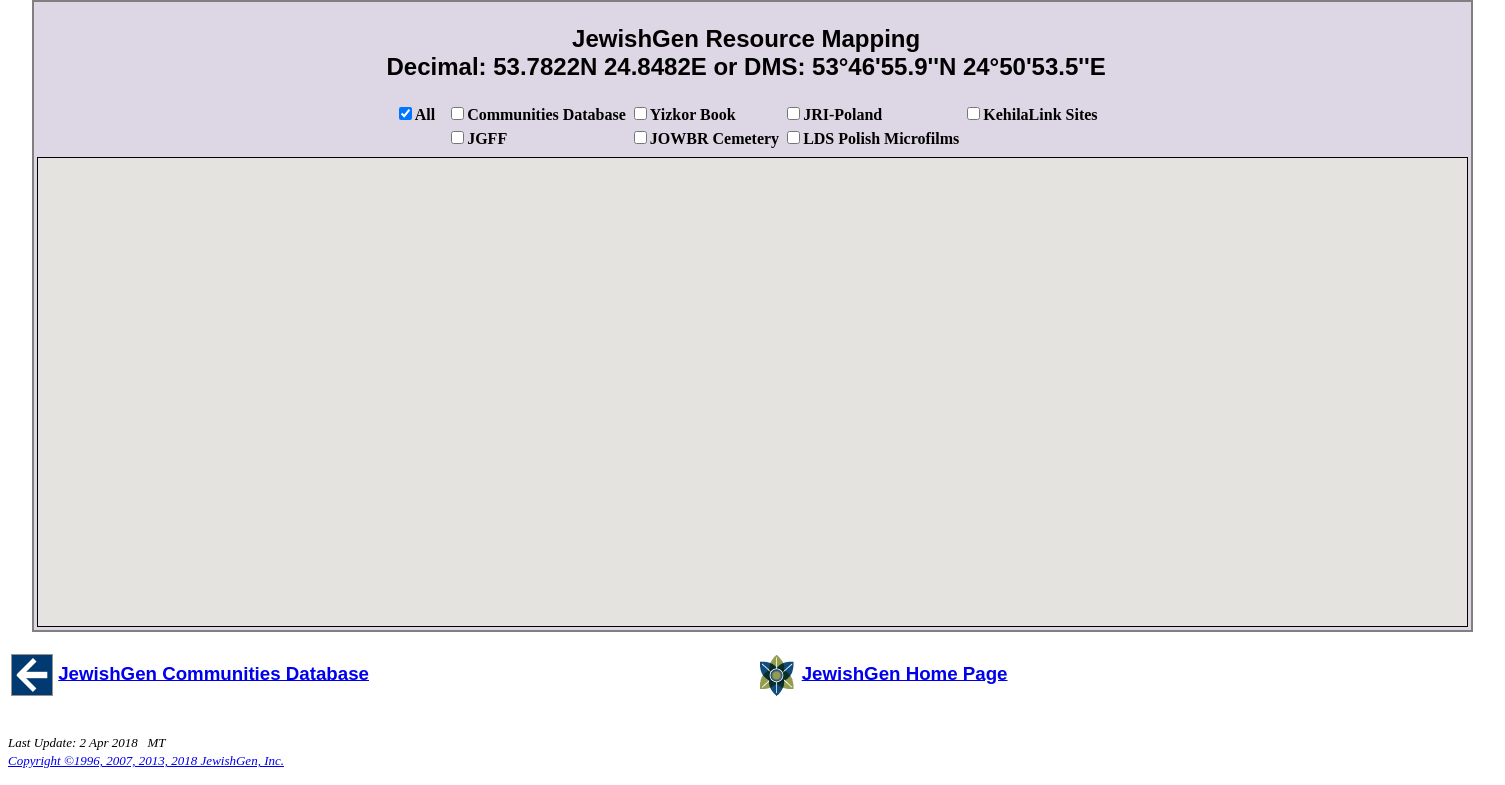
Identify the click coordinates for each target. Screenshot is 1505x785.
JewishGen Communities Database (213, 672)
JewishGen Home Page (905, 672)
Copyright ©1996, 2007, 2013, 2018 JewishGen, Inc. (146, 760)
